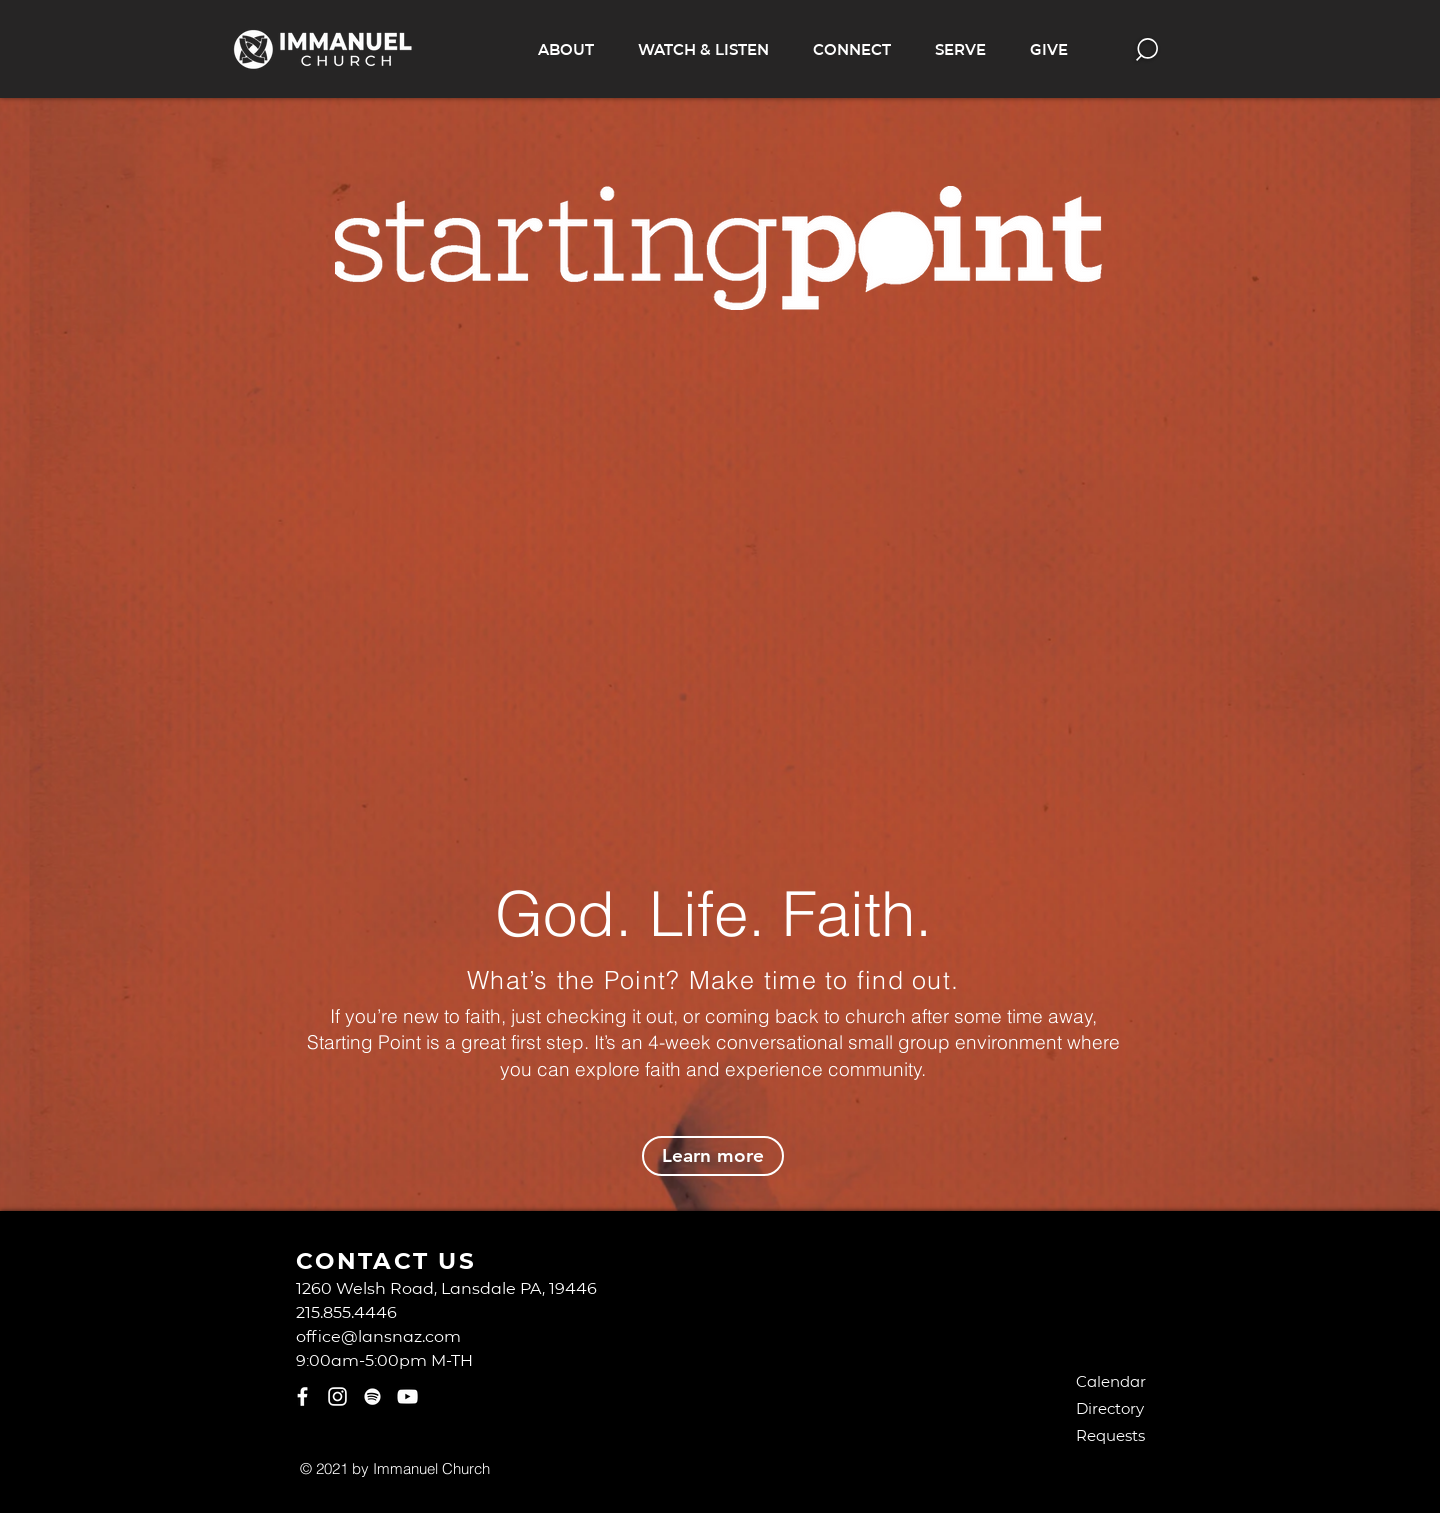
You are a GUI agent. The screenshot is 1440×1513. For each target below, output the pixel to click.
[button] (566, 49)
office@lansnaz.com (378, 1335)
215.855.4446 (346, 1311)
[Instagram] (337, 1396)
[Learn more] (713, 1156)
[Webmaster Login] (582, 1468)
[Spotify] (372, 1396)
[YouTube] (407, 1396)
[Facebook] (302, 1396)
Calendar (1111, 1381)
